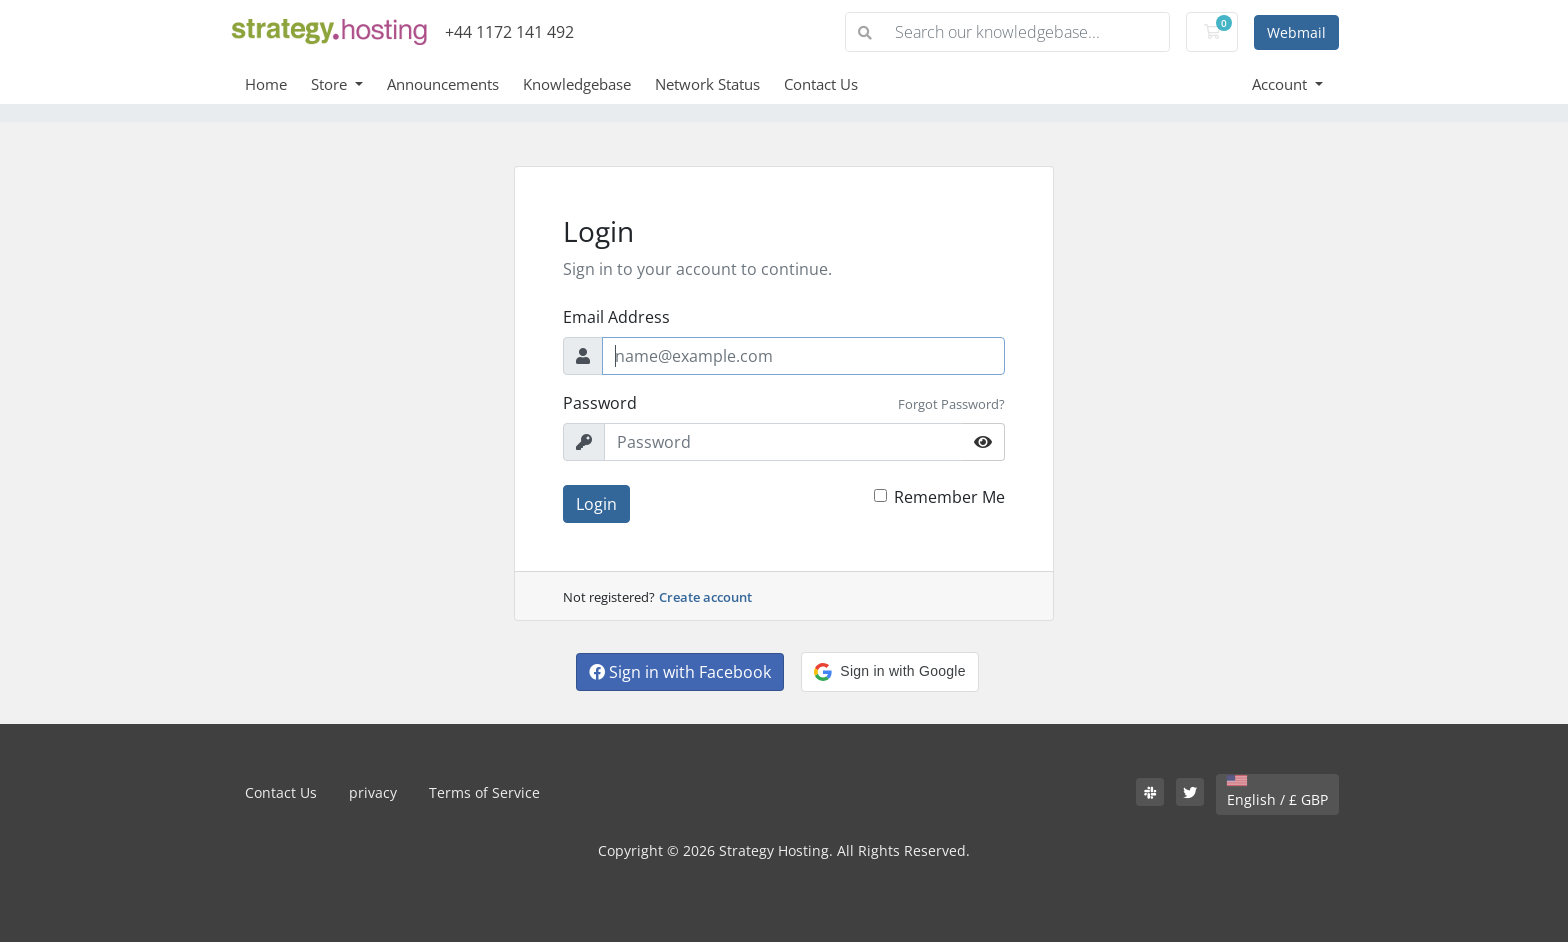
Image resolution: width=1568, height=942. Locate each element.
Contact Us (821, 84)
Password (600, 403)
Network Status (707, 84)
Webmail (1296, 32)
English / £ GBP (1277, 792)
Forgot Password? (951, 404)
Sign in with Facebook (680, 672)
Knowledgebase (577, 84)
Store (331, 84)
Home (266, 84)
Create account (705, 597)
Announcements (443, 84)
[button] (889, 672)
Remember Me (949, 497)
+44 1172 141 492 (509, 32)
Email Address (616, 317)
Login (596, 504)
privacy (373, 792)
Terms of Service (484, 792)
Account (1281, 84)
